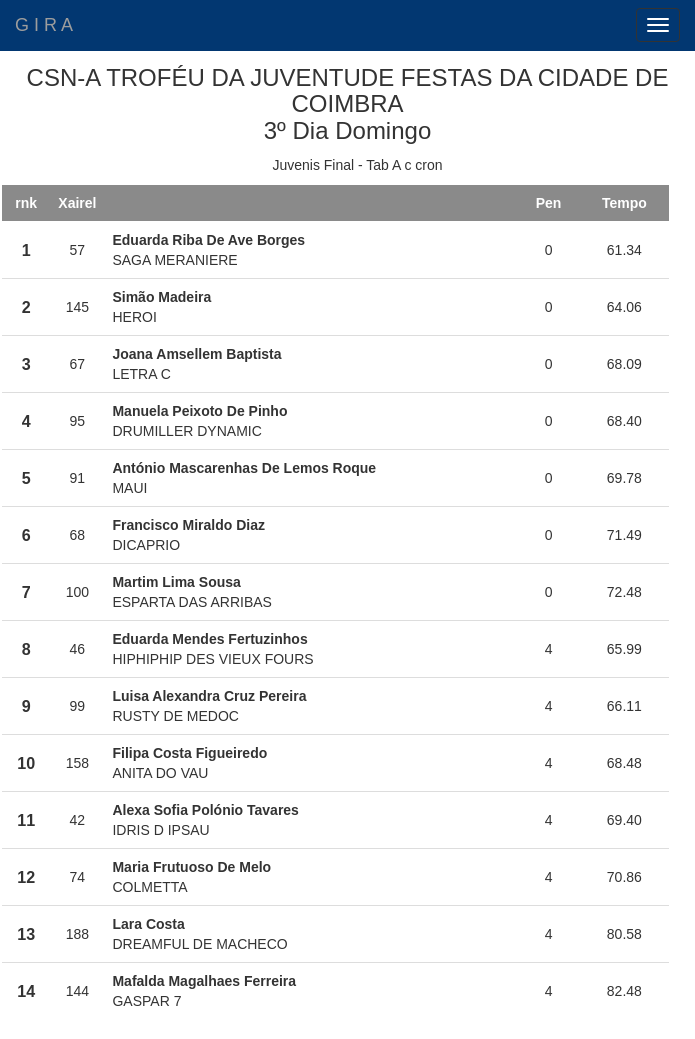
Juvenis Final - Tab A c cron (357, 165)
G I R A (44, 25)
